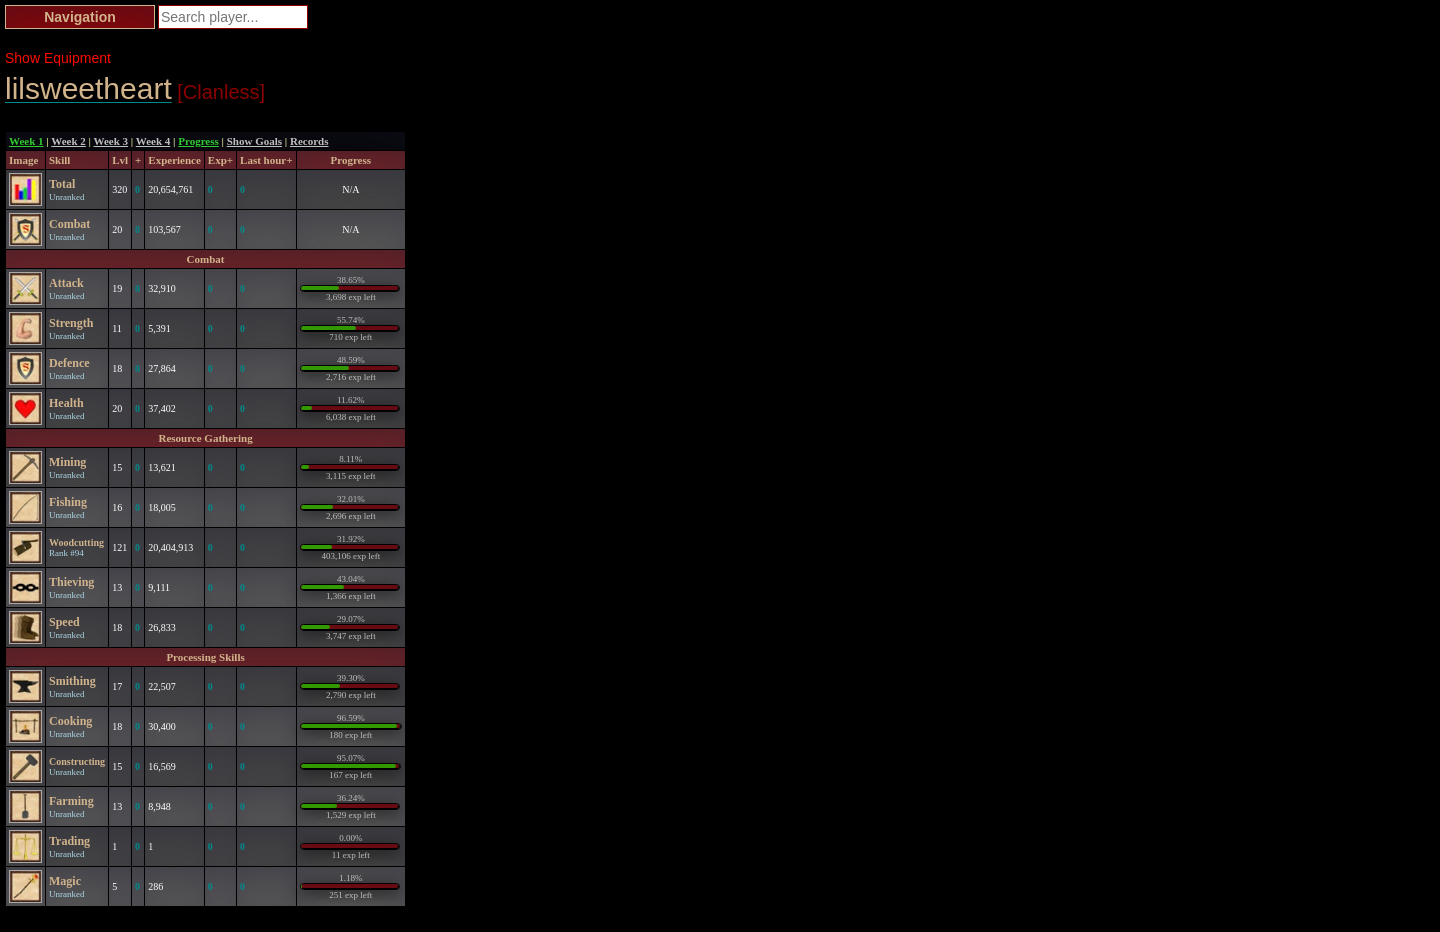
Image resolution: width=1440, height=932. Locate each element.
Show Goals (254, 141)
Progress (198, 141)
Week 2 (68, 141)
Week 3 (111, 141)
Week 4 (153, 141)
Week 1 (26, 141)
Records (309, 141)
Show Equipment (58, 58)
